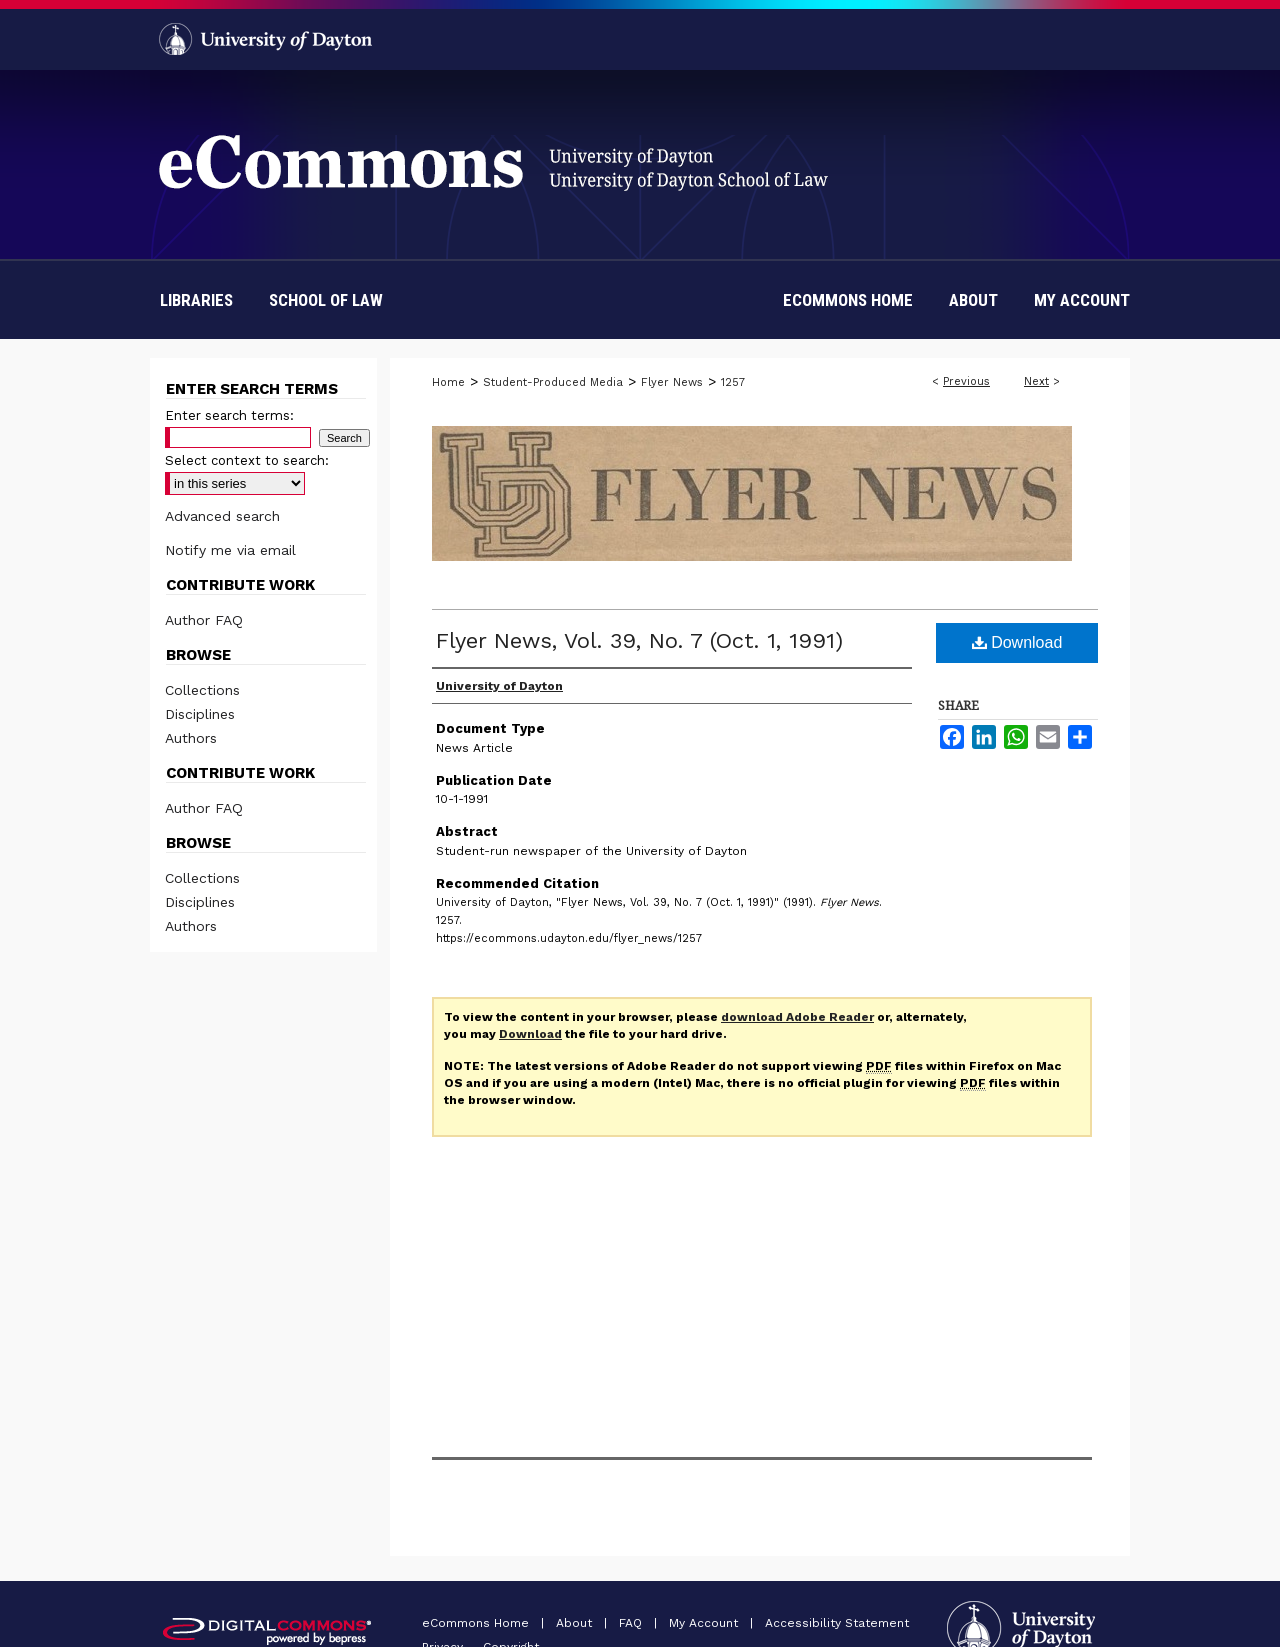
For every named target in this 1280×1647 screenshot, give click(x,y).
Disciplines (200, 714)
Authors (191, 738)
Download (1017, 642)
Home (448, 382)
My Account (705, 1623)
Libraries (196, 300)
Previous (966, 381)
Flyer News (672, 382)
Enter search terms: (229, 415)
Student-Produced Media (553, 382)
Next (1036, 381)
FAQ (632, 1623)
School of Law (326, 300)
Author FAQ (204, 620)
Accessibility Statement (837, 1623)
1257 (733, 382)
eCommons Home (477, 1623)
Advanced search (222, 516)
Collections (202, 690)
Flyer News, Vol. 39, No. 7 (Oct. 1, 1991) (639, 640)
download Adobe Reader (797, 1017)
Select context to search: (247, 460)
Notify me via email (230, 550)
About (576, 1623)
